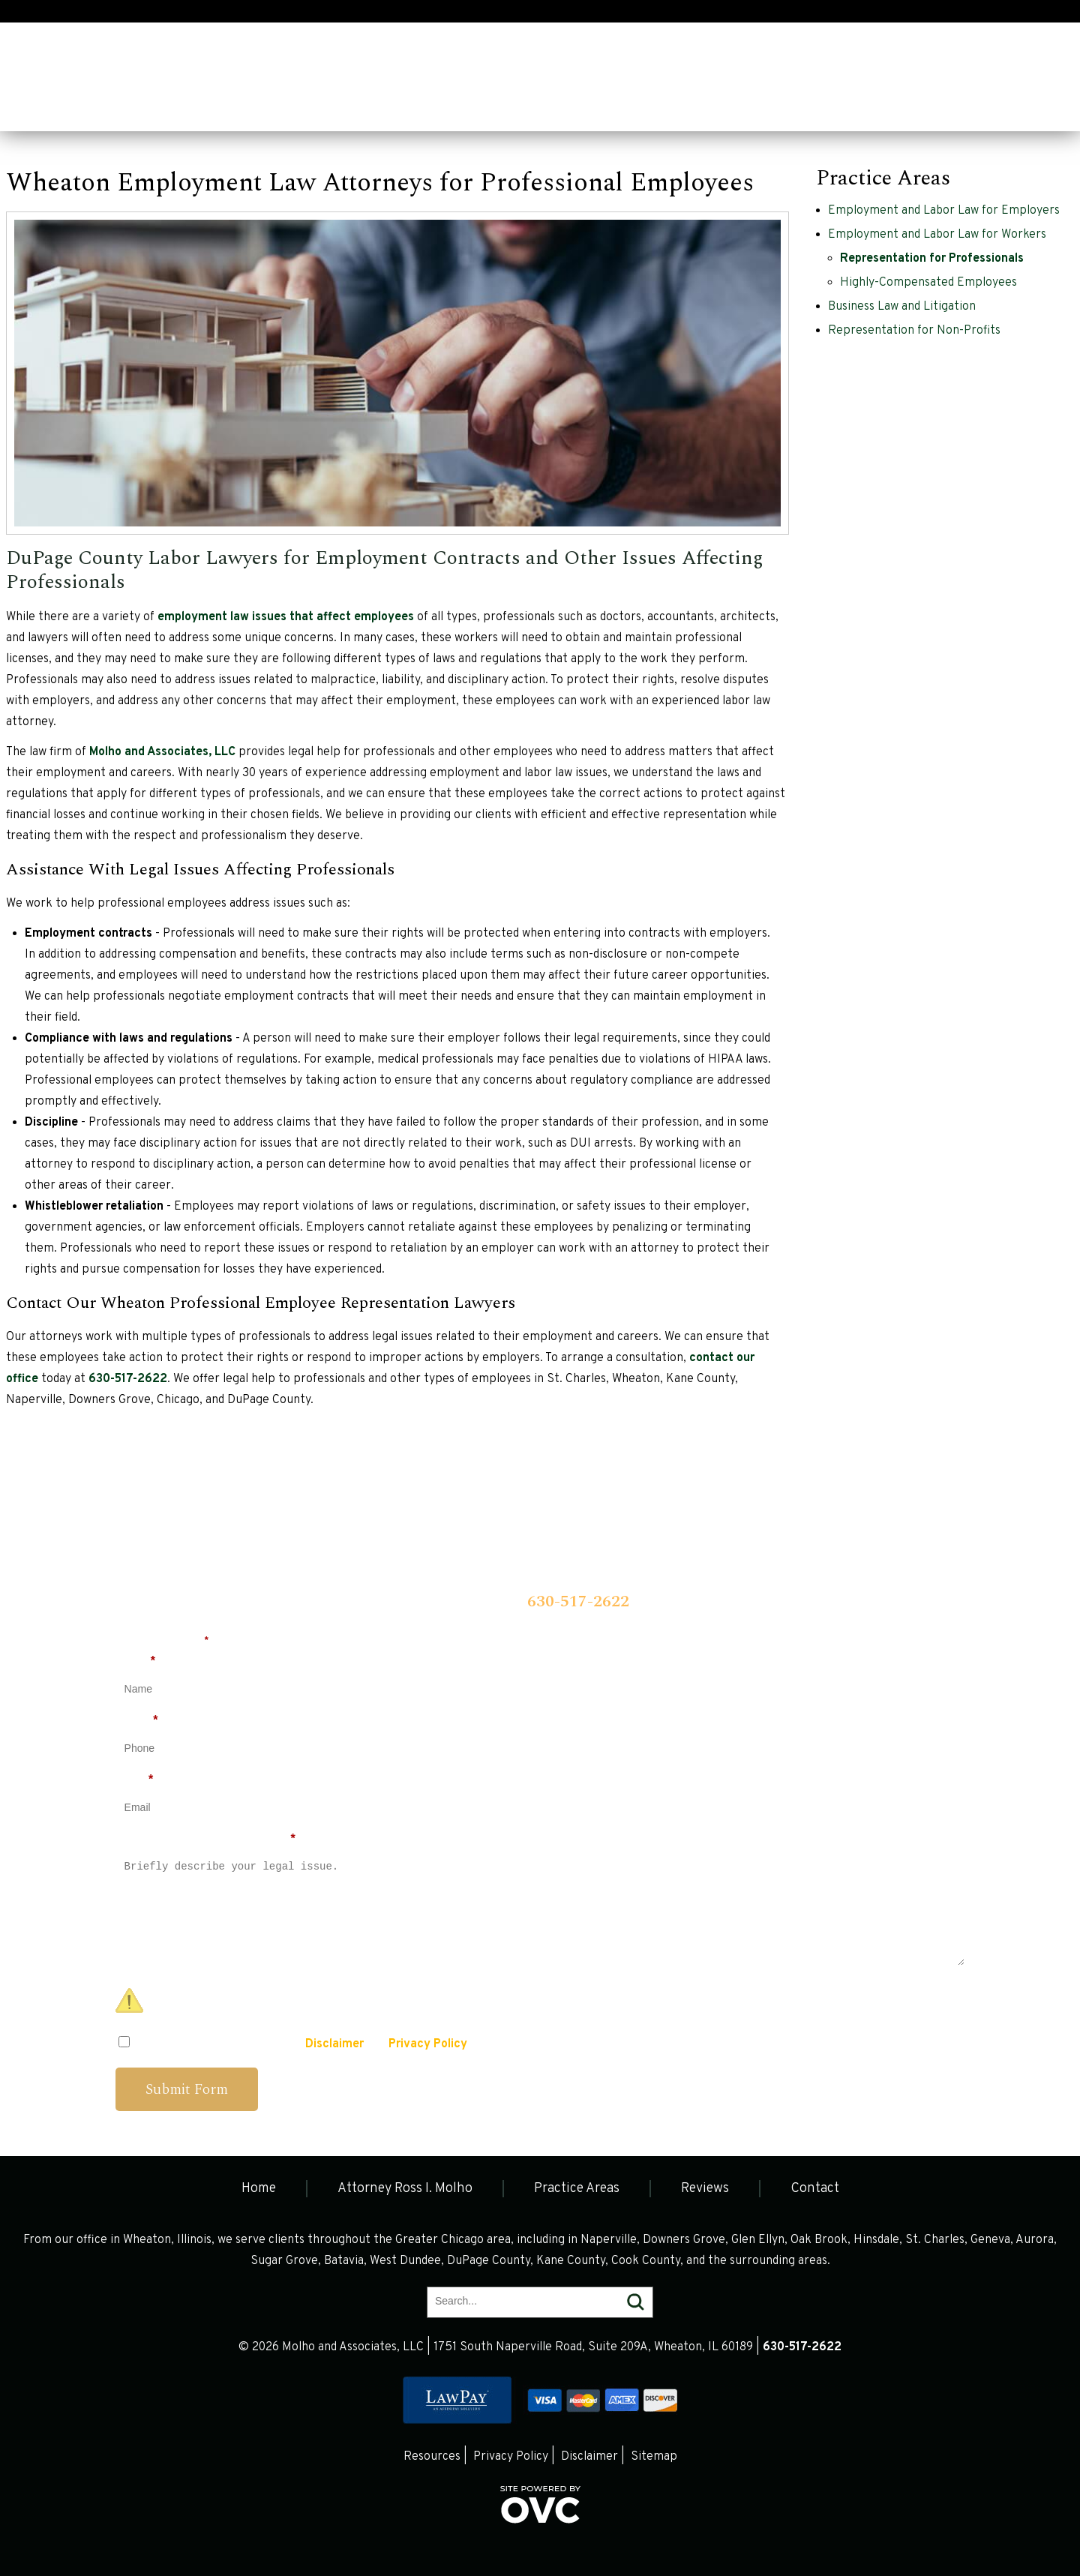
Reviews (392, 105)
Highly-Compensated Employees (928, 282)
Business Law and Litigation (902, 306)
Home (36, 105)
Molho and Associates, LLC (162, 752)
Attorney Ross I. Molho (153, 105)
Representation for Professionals (932, 258)
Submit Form (187, 2089)
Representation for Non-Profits (914, 330)
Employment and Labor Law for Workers (937, 234)
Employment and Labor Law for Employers (944, 210)
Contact (473, 105)
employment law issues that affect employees (286, 617)
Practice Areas (292, 105)
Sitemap (654, 2456)
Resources (432, 2456)
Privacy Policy (427, 2044)
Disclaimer (334, 2044)
